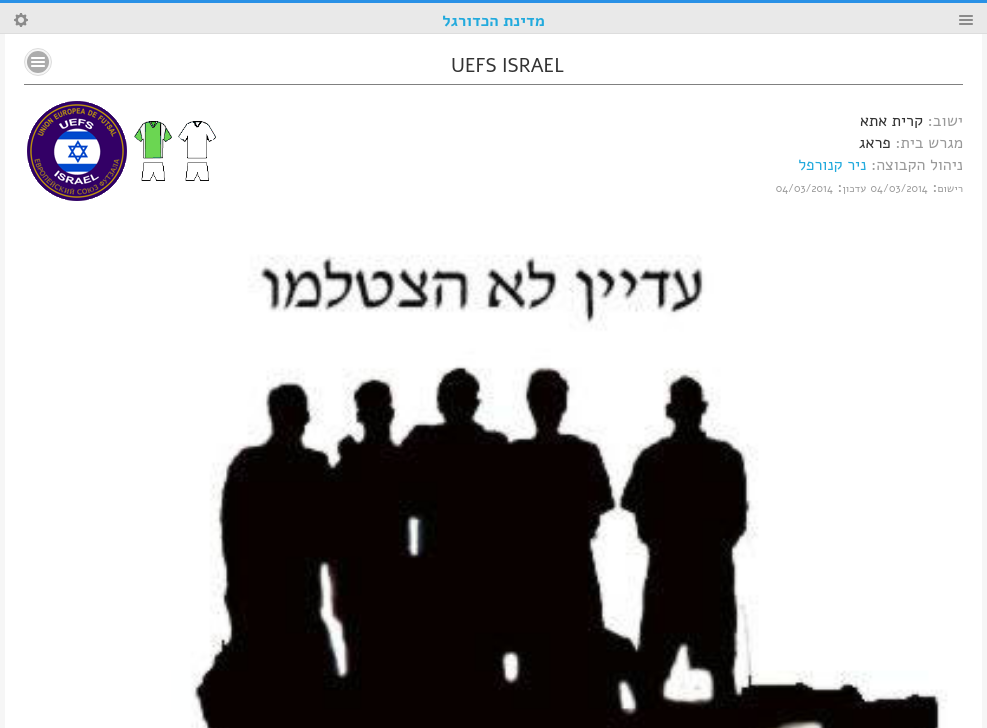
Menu (966, 20)
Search (21, 20)
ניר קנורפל (832, 165)
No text (38, 62)
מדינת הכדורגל (493, 21)
